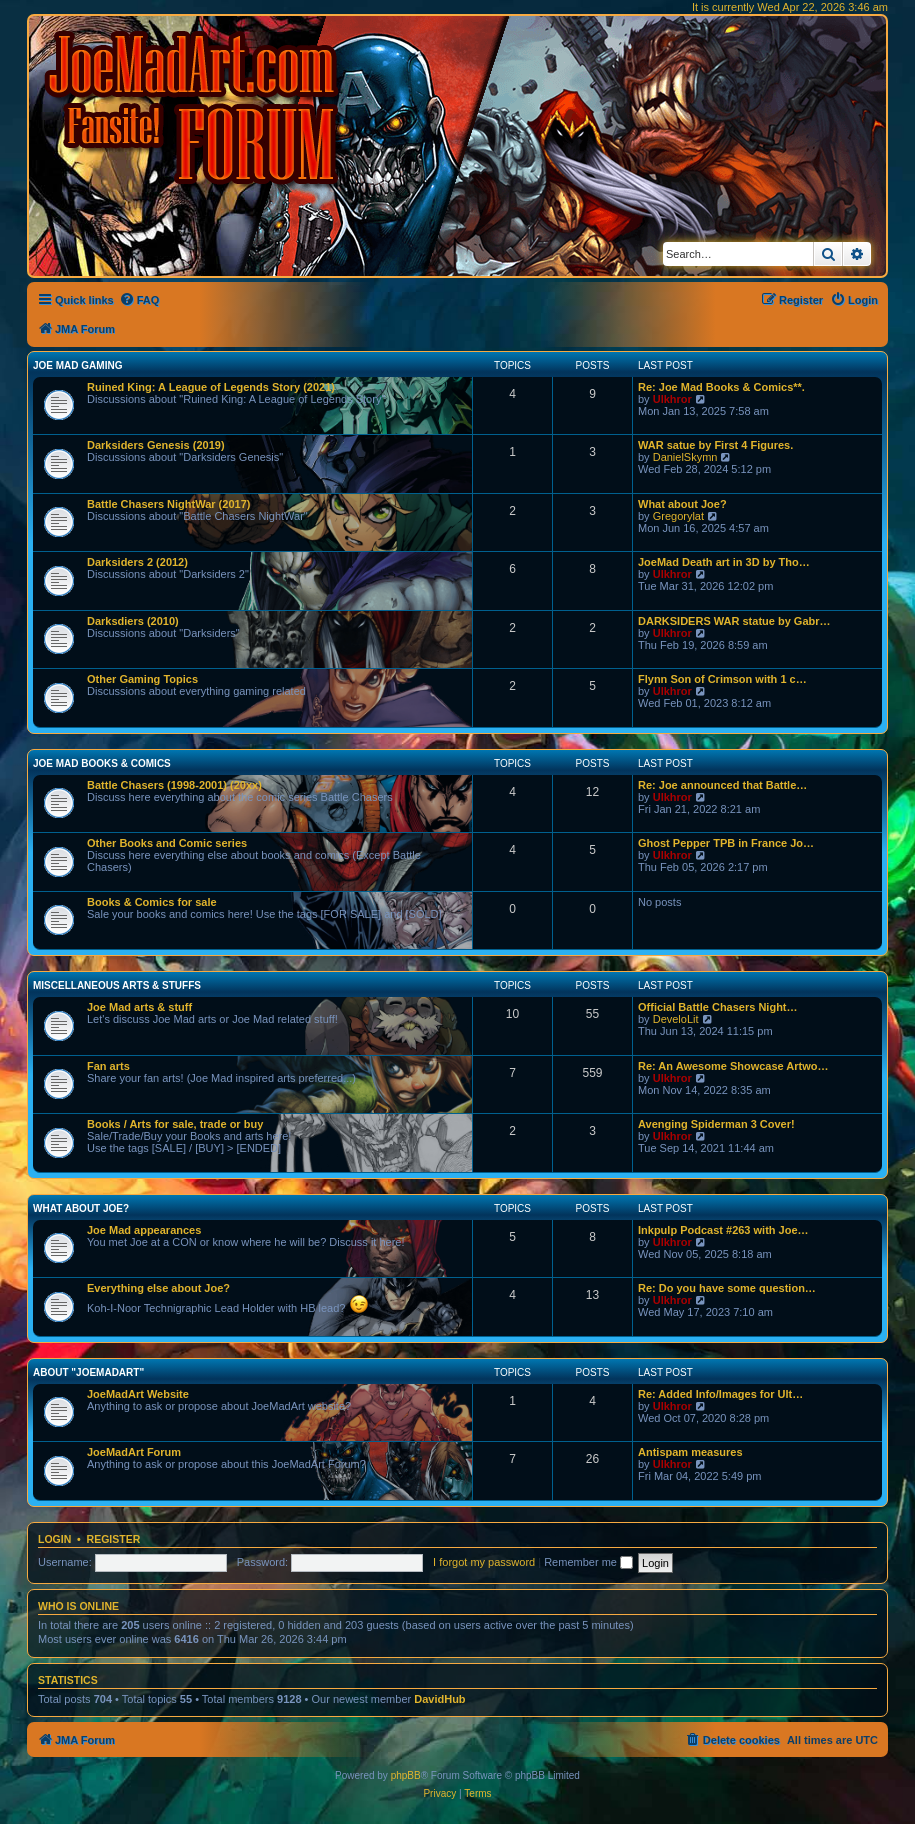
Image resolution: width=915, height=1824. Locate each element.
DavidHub (439, 1699)
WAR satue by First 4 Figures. (715, 445)
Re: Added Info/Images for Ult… (720, 1394)
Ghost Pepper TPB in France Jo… (726, 843)
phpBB (406, 1775)
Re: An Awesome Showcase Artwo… (733, 1066)
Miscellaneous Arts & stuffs (117, 985)
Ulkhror (672, 399)
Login (54, 1539)
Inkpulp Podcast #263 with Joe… (723, 1230)
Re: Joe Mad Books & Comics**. (721, 387)
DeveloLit (676, 1019)
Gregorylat (678, 516)
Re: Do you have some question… (727, 1288)
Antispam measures (690, 1452)
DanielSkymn (685, 457)
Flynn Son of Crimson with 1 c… (722, 679)
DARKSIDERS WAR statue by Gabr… (734, 621)
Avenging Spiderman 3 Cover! (716, 1124)
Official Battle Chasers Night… (718, 1007)
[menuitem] (139, 300)
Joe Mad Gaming (77, 365)
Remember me (588, 1562)
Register (114, 1539)
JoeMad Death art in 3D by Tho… (724, 562)
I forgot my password (484, 1562)
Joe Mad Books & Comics (102, 763)
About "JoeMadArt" (88, 1372)
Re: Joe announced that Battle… (722, 785)
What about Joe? (682, 504)
